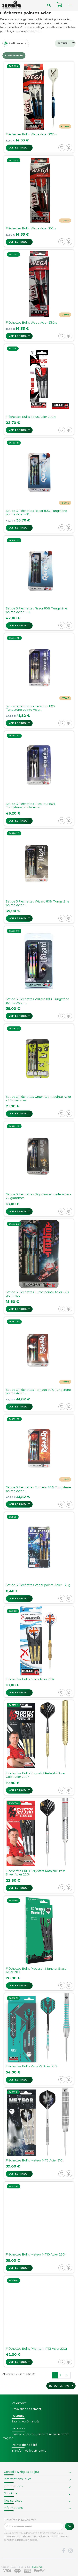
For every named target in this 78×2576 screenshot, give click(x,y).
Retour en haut (62, 2386)
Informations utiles (17, 2479)
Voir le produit (19, 147)
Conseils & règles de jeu (21, 2472)
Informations (13, 2486)
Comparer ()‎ (14, 55)
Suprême (10, 2493)
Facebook (63, 2551)
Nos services (13, 2500)
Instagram (70, 2551)
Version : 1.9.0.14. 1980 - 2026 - (21, 2567)
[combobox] (15, 43)
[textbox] (16, 43)
